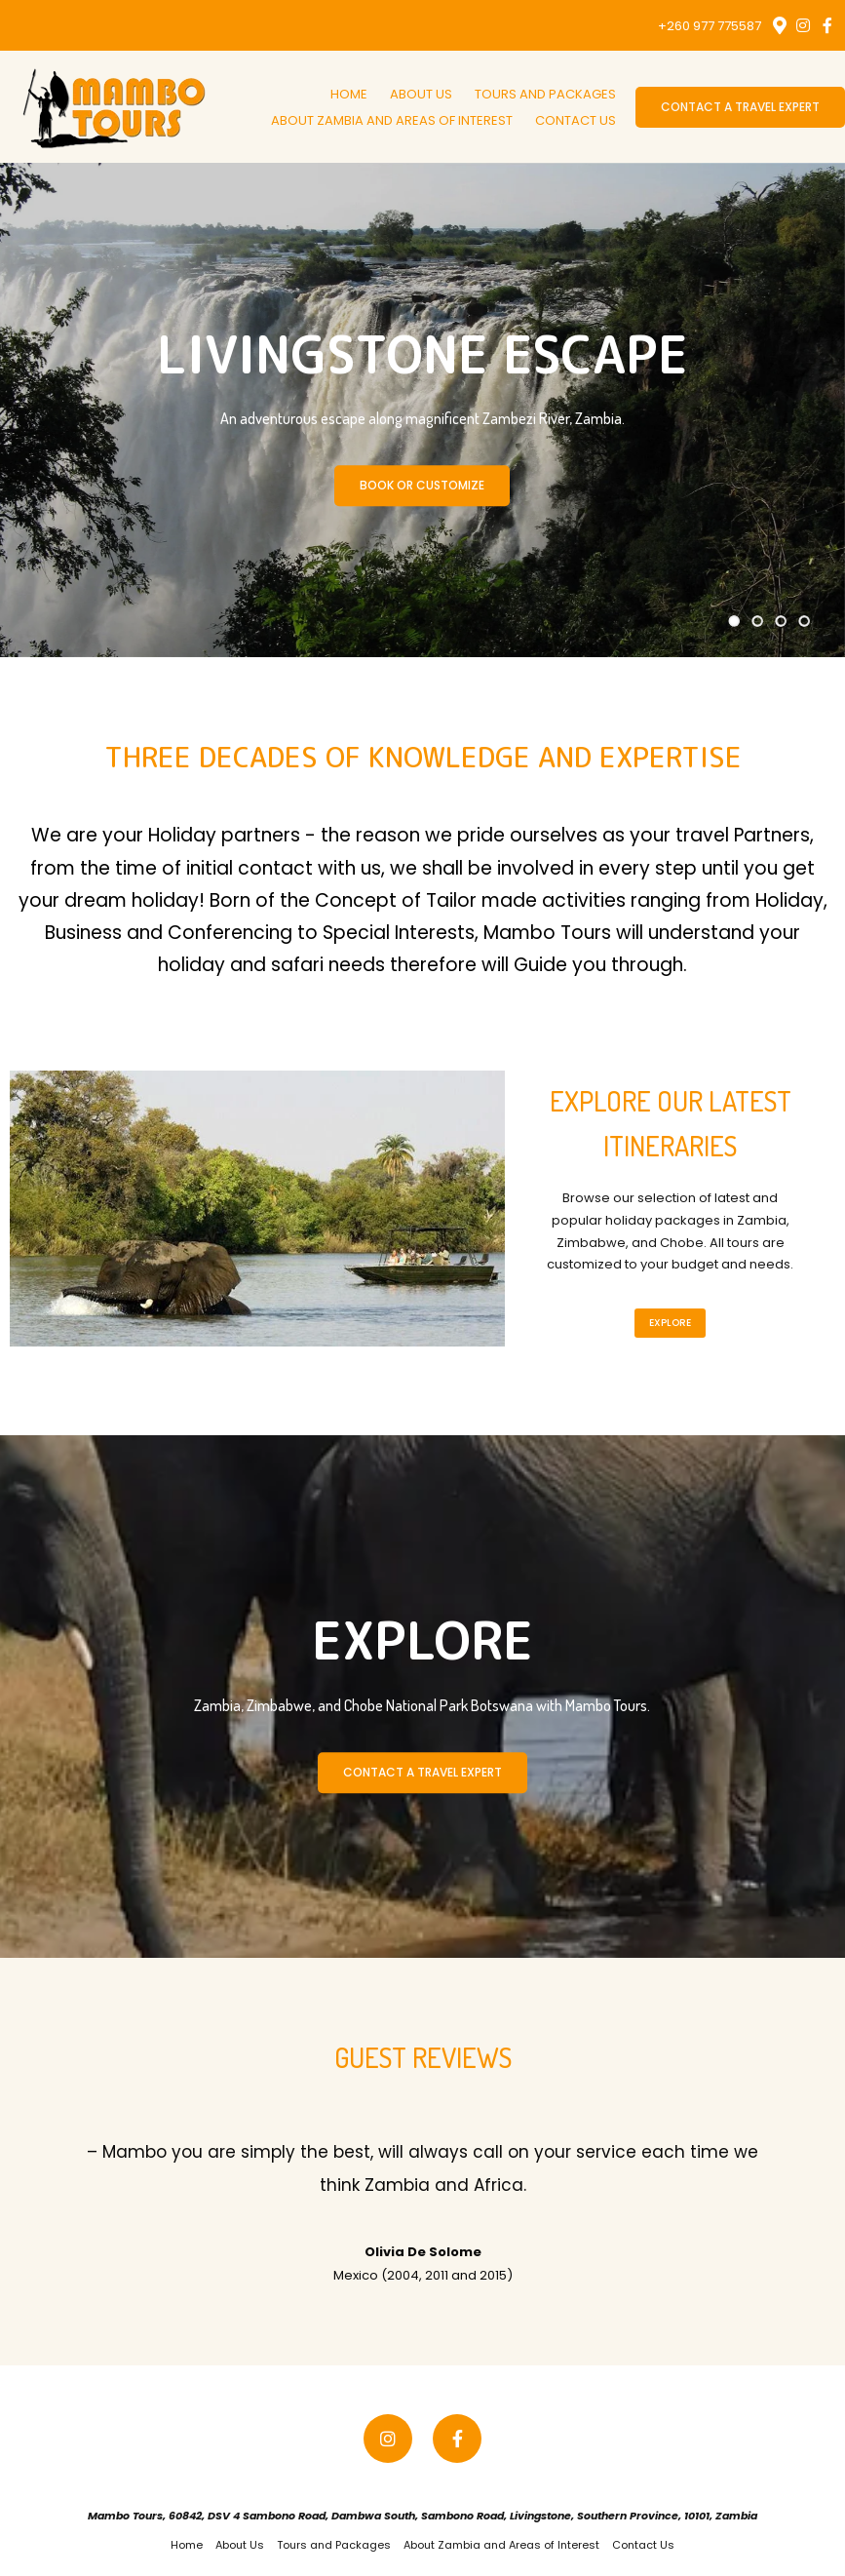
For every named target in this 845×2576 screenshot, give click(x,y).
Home (348, 94)
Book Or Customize (422, 485)
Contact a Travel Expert (740, 106)
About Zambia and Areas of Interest (392, 120)
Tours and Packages (545, 94)
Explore (670, 1322)
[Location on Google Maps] (779, 24)
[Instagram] (803, 25)
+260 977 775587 (709, 26)
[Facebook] (827, 25)
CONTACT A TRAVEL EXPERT (422, 1772)
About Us (421, 94)
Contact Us (575, 120)
